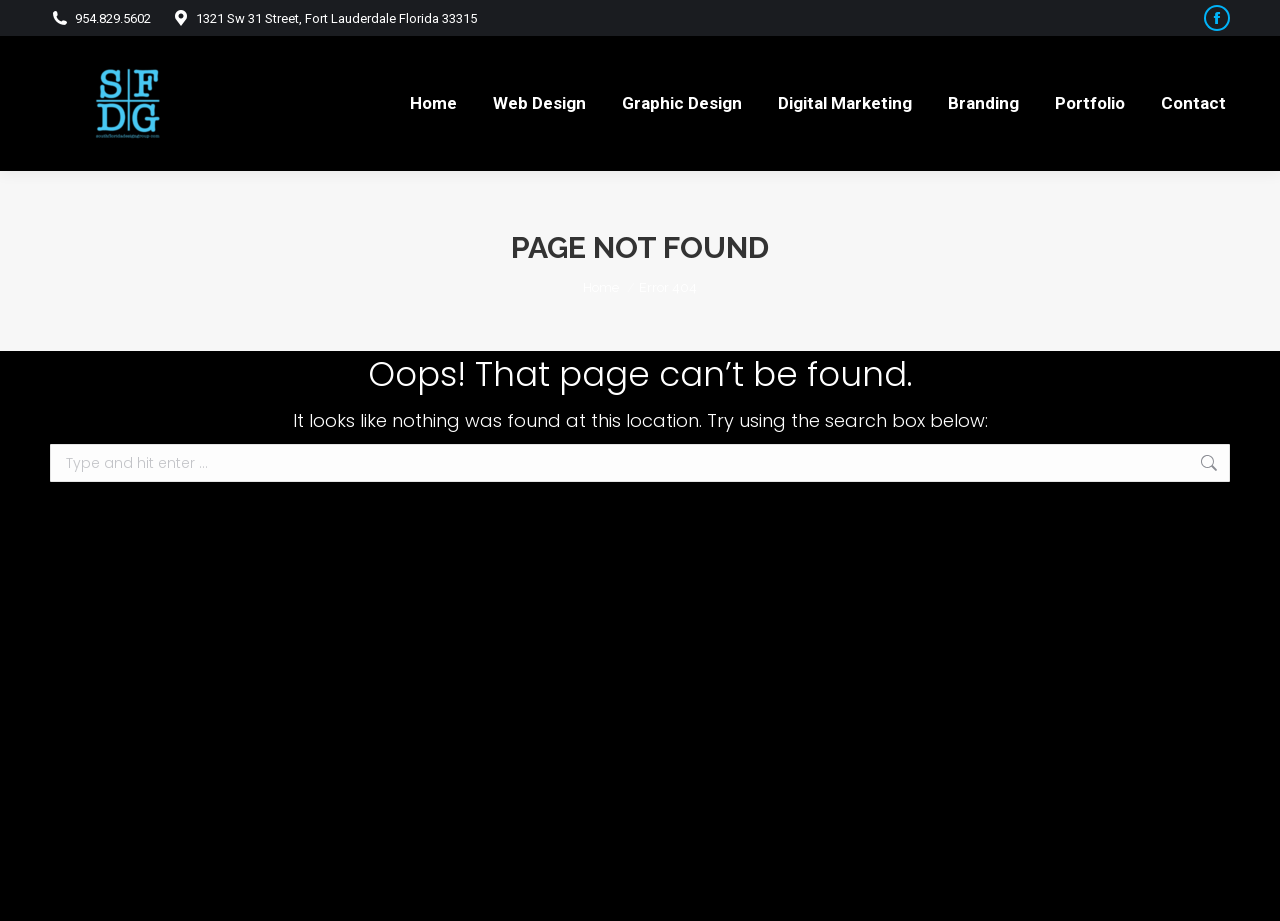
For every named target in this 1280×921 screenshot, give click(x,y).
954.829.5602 (100, 18)
